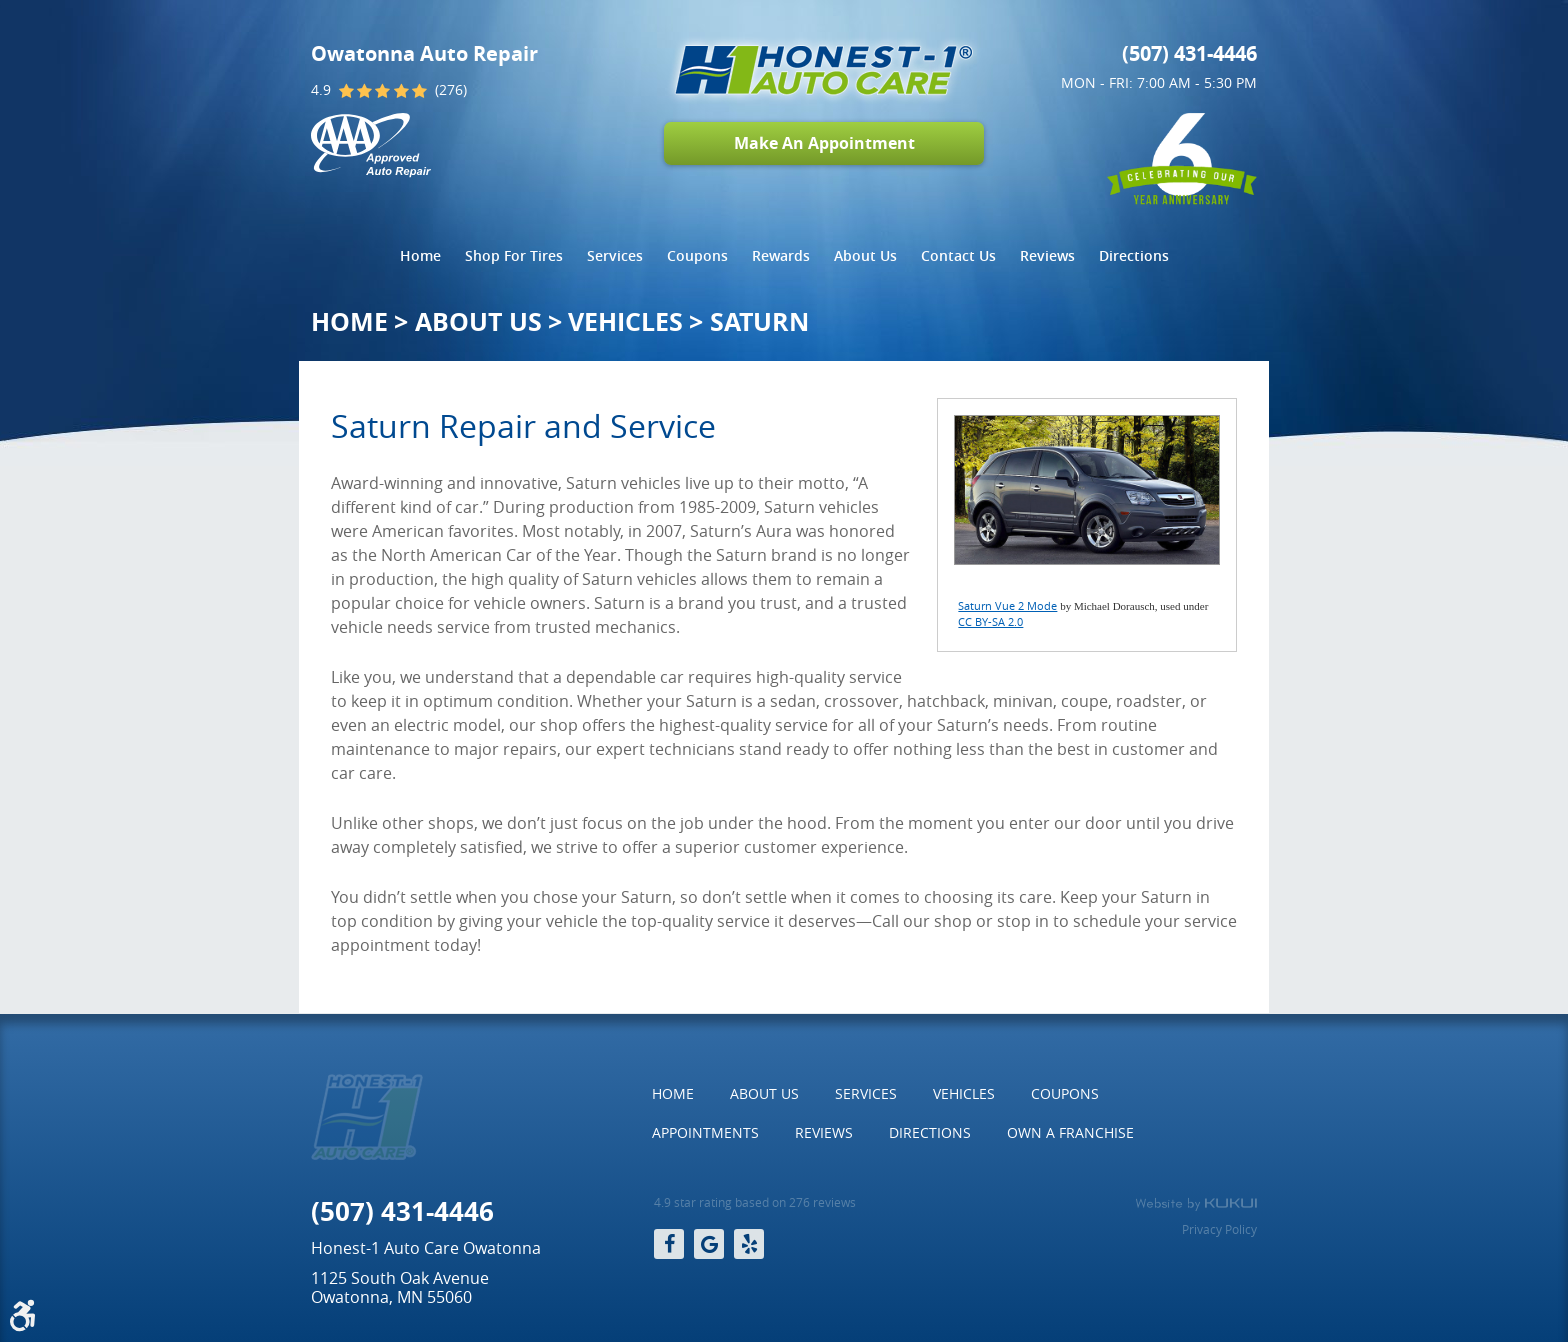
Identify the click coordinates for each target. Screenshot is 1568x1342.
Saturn (759, 321)
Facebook (669, 1244)
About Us (865, 255)
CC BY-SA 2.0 (990, 621)
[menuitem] (420, 256)
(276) (451, 90)
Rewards (781, 255)
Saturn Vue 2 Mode (1007, 605)
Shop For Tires (514, 255)
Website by (1196, 1204)
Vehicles (625, 321)
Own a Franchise (1070, 1132)
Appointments (705, 1132)
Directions (1134, 255)
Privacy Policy (1219, 1229)
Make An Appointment (824, 143)
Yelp (749, 1244)
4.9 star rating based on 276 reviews (755, 1202)
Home (420, 255)
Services (615, 255)
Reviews (1047, 255)
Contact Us (958, 255)
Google (709, 1244)
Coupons (697, 255)
